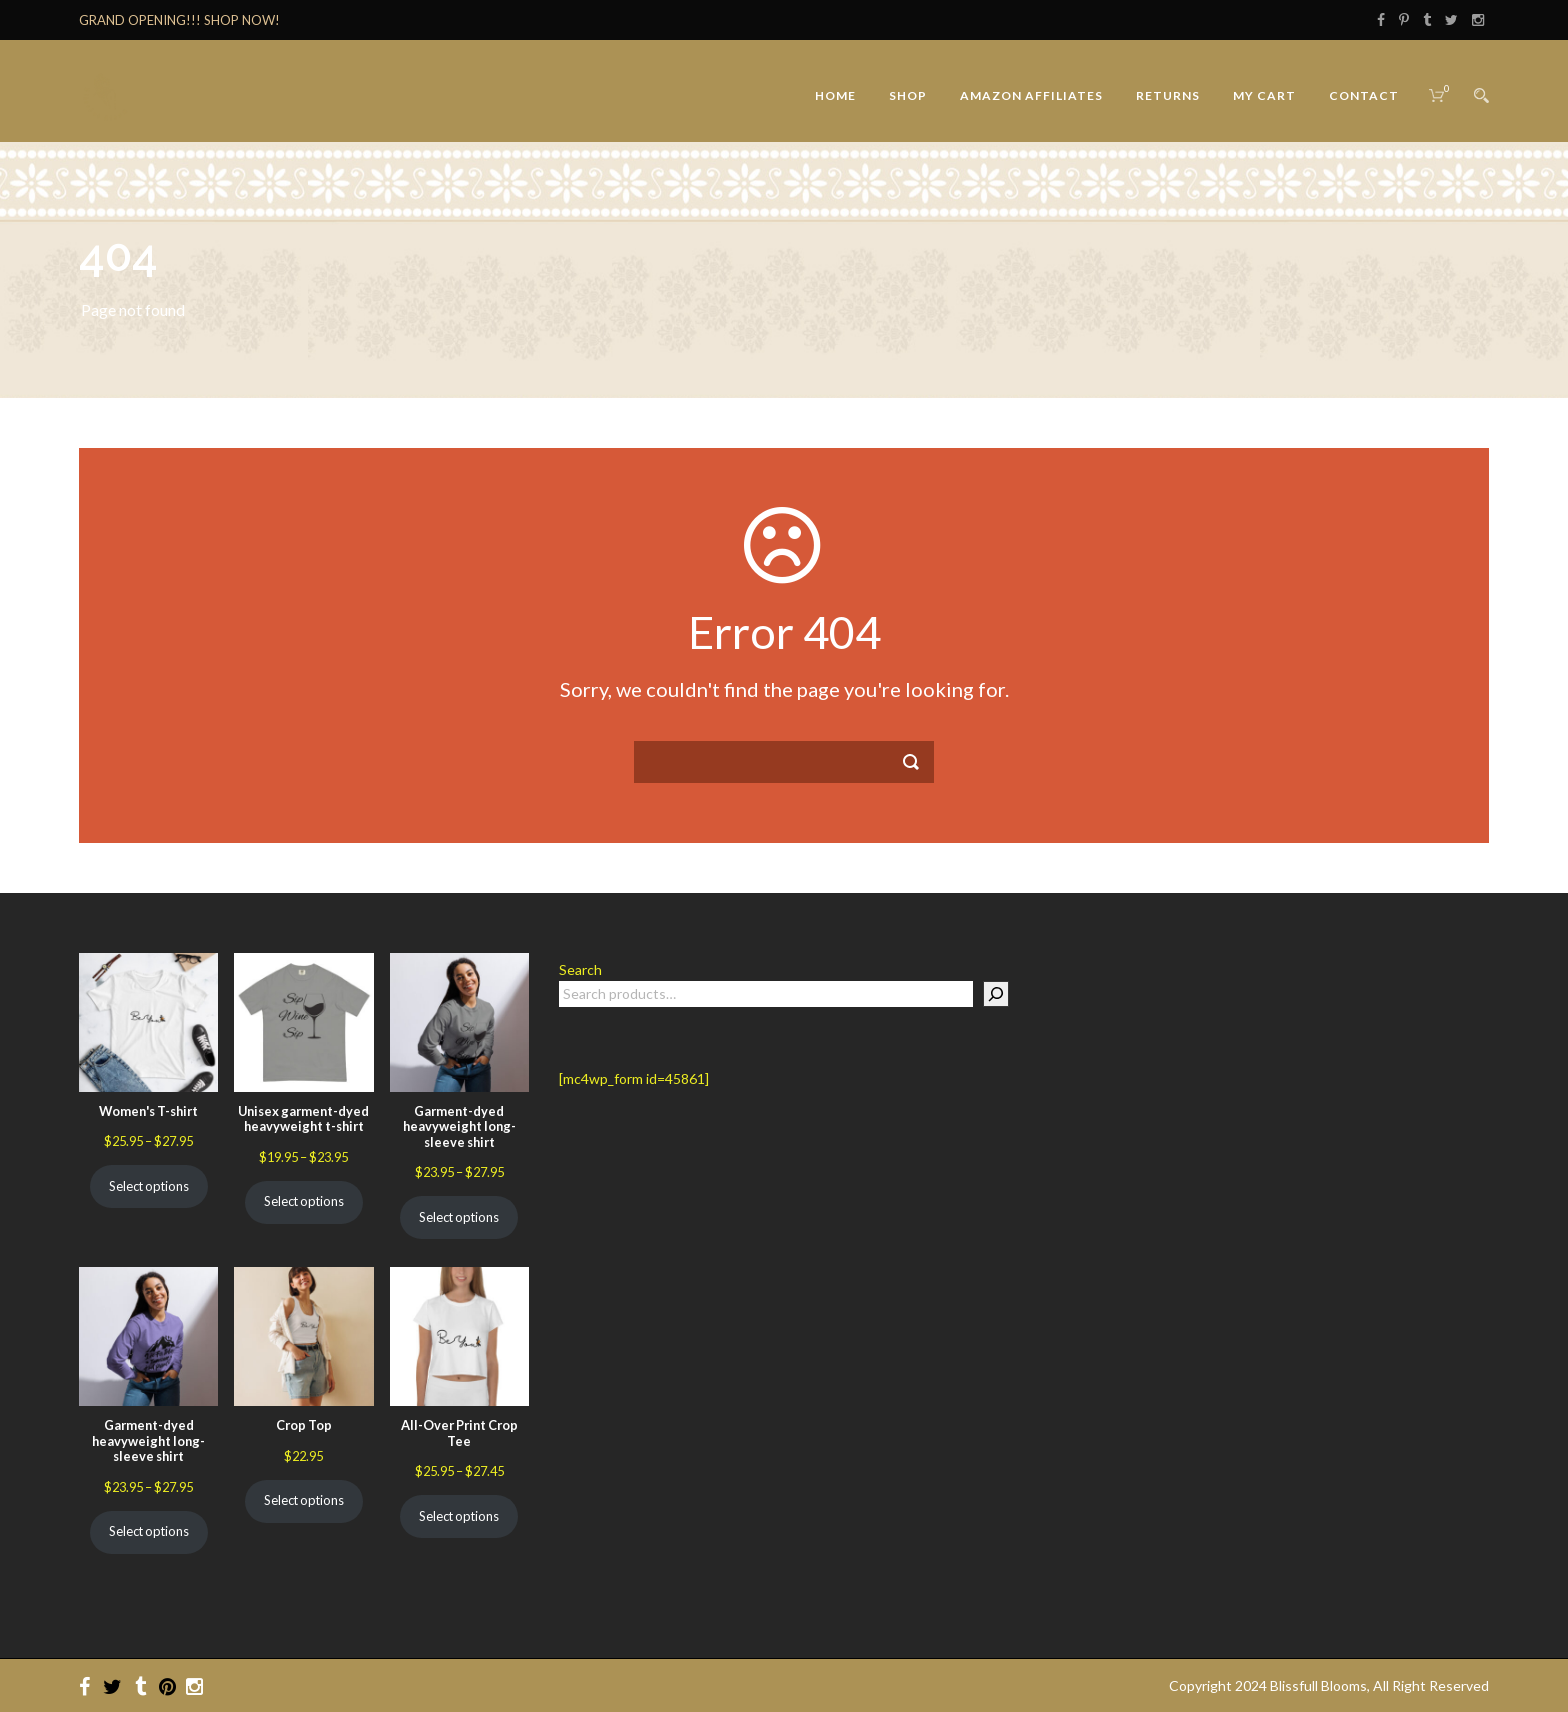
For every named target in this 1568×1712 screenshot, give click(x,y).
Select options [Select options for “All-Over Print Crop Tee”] (459, 1516)
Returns (1168, 95)
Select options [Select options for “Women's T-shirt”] (149, 1186)
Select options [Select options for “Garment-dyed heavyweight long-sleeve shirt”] (459, 1217)
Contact (1364, 95)
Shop (908, 95)
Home (835, 95)
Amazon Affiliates (1031, 95)
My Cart (1264, 95)
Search (580, 969)
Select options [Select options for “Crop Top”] (304, 1500)
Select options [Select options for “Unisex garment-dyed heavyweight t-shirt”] (304, 1201)
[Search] (996, 994)
